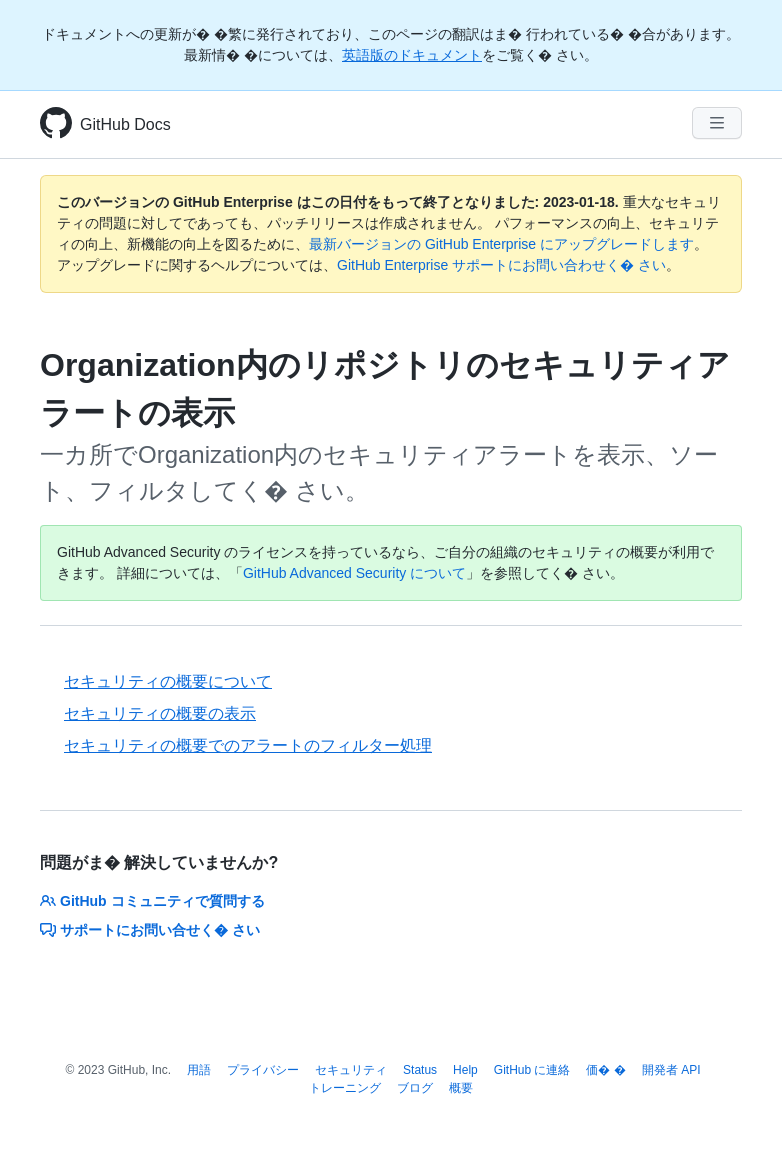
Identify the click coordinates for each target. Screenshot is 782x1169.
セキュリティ (351, 1070)
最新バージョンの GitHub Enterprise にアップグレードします (501, 244)
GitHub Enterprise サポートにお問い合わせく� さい (501, 265)
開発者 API (671, 1070)
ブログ (415, 1088)
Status (420, 1070)
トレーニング (345, 1088)
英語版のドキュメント (412, 55)
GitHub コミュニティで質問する (152, 901)
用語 (199, 1070)
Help (465, 1070)
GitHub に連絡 (532, 1070)
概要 (461, 1088)
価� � (605, 1070)
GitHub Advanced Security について (354, 573)
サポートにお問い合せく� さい (150, 930)
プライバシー (263, 1070)
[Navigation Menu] (717, 123)
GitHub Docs (125, 124)
